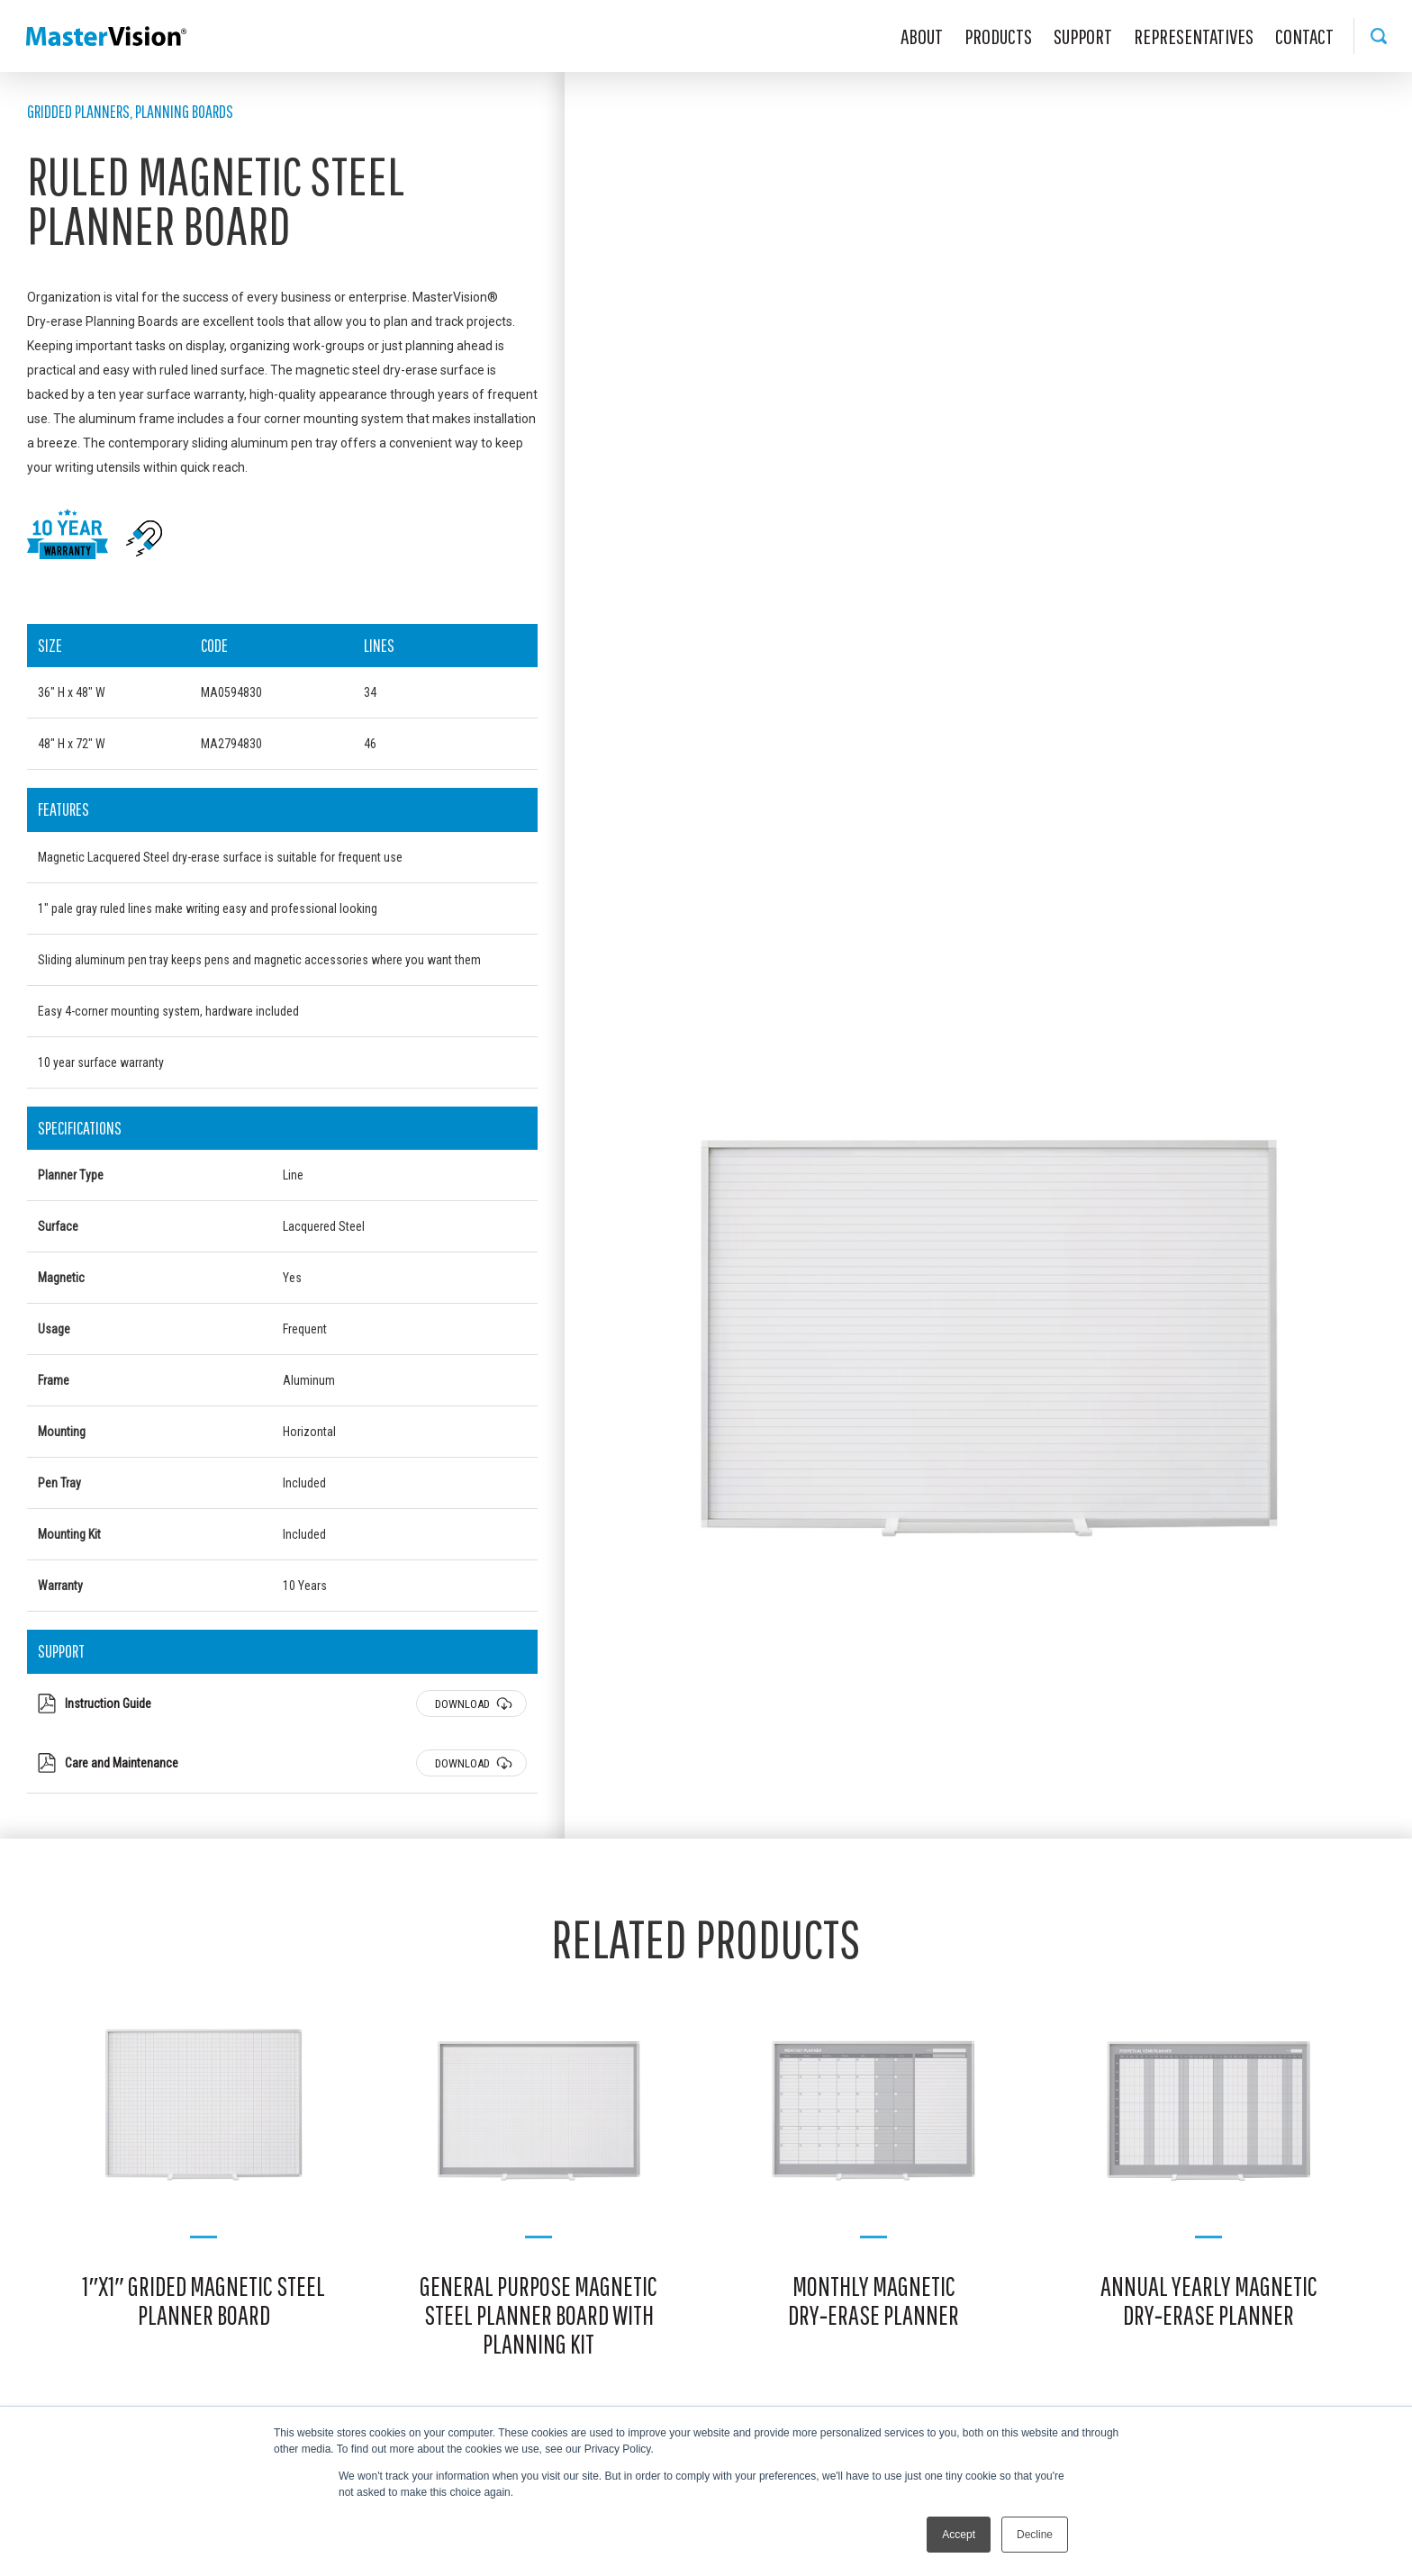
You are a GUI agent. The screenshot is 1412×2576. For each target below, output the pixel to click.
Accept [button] (958, 2534)
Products (998, 36)
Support (1083, 36)
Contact (1304, 36)
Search (1378, 36)
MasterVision (106, 36)
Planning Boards (184, 111)
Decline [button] (1035, 2534)
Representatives (1194, 36)
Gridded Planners (78, 111)
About (922, 36)
